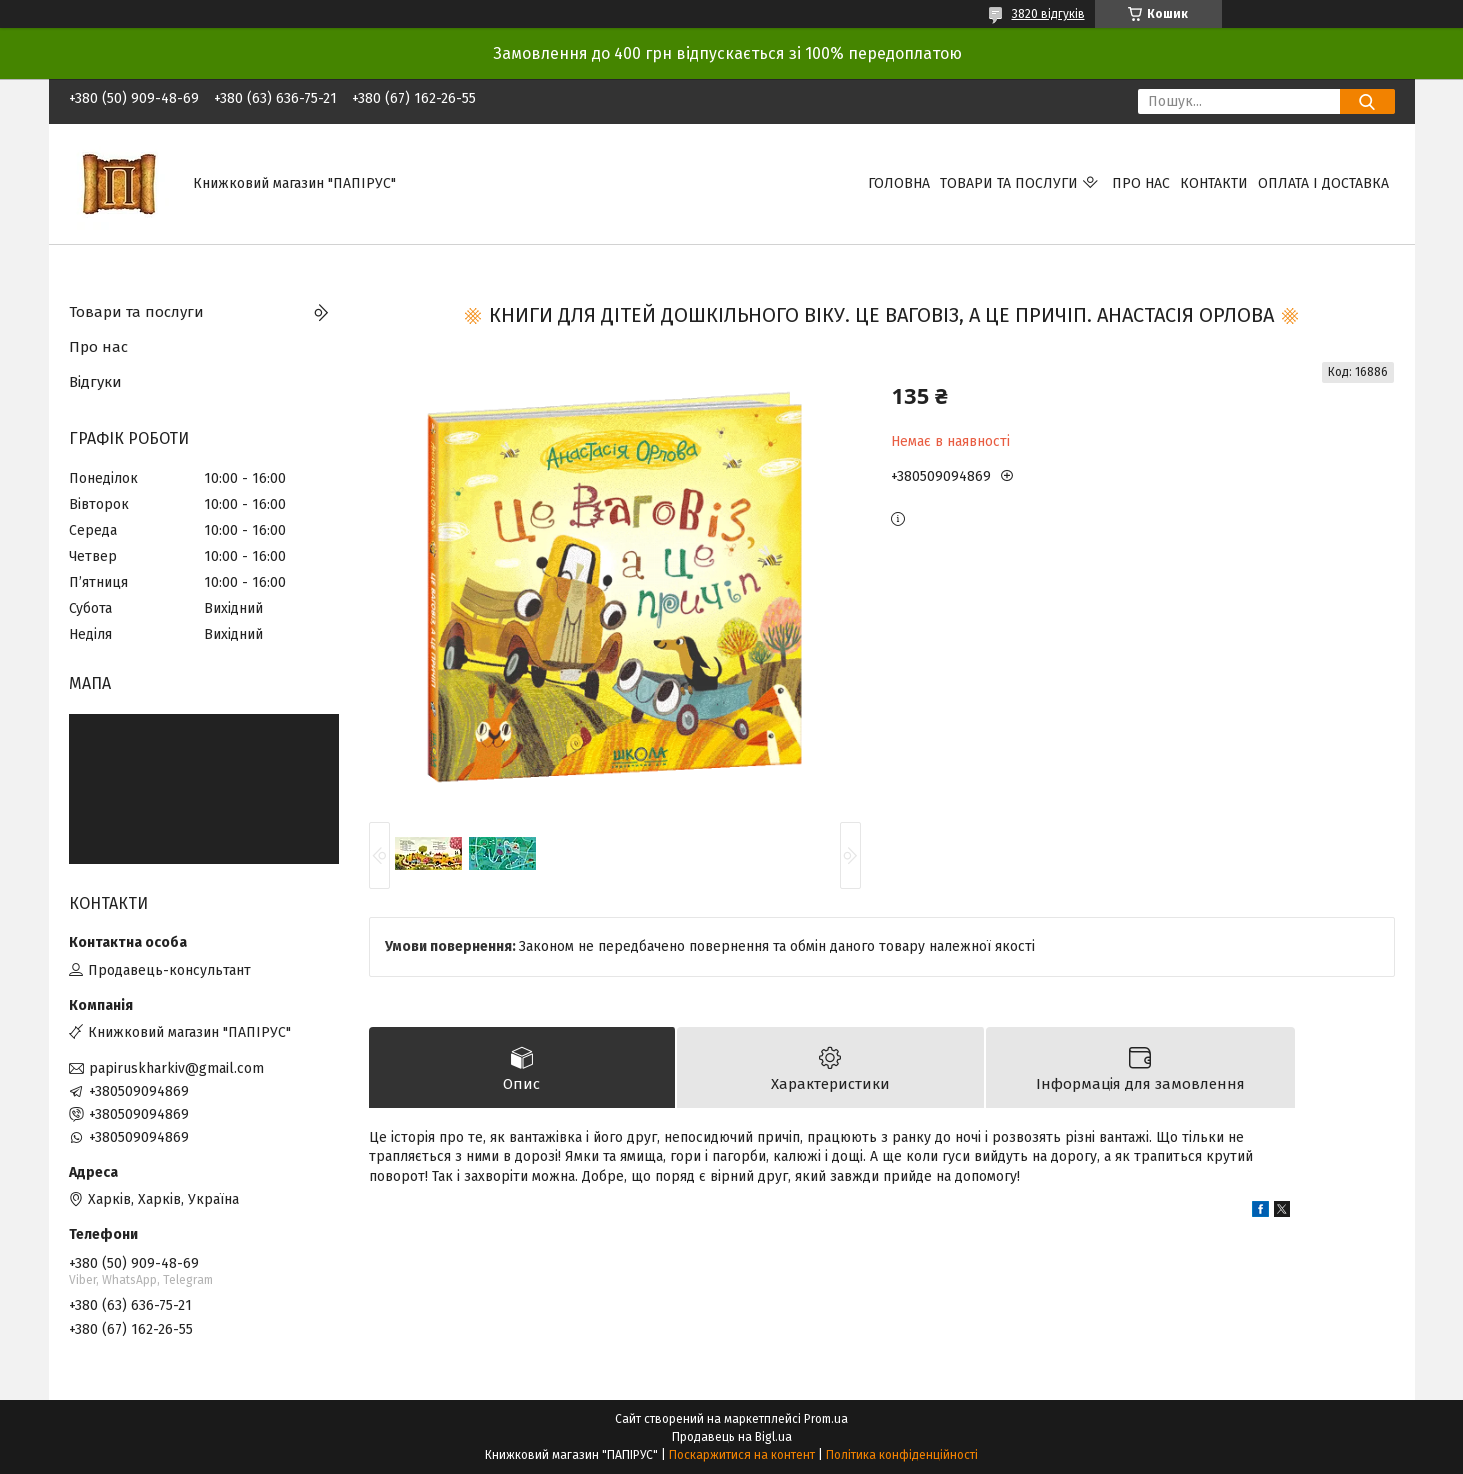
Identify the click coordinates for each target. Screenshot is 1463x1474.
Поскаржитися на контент (742, 1455)
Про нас (1141, 183)
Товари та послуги (1009, 183)
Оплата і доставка (1323, 183)
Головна (899, 183)
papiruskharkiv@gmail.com (176, 1068)
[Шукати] (1367, 101)
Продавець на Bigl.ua (732, 1437)
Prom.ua (826, 1419)
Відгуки (95, 382)
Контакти (1214, 183)
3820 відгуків (1048, 14)
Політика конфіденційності (902, 1455)
